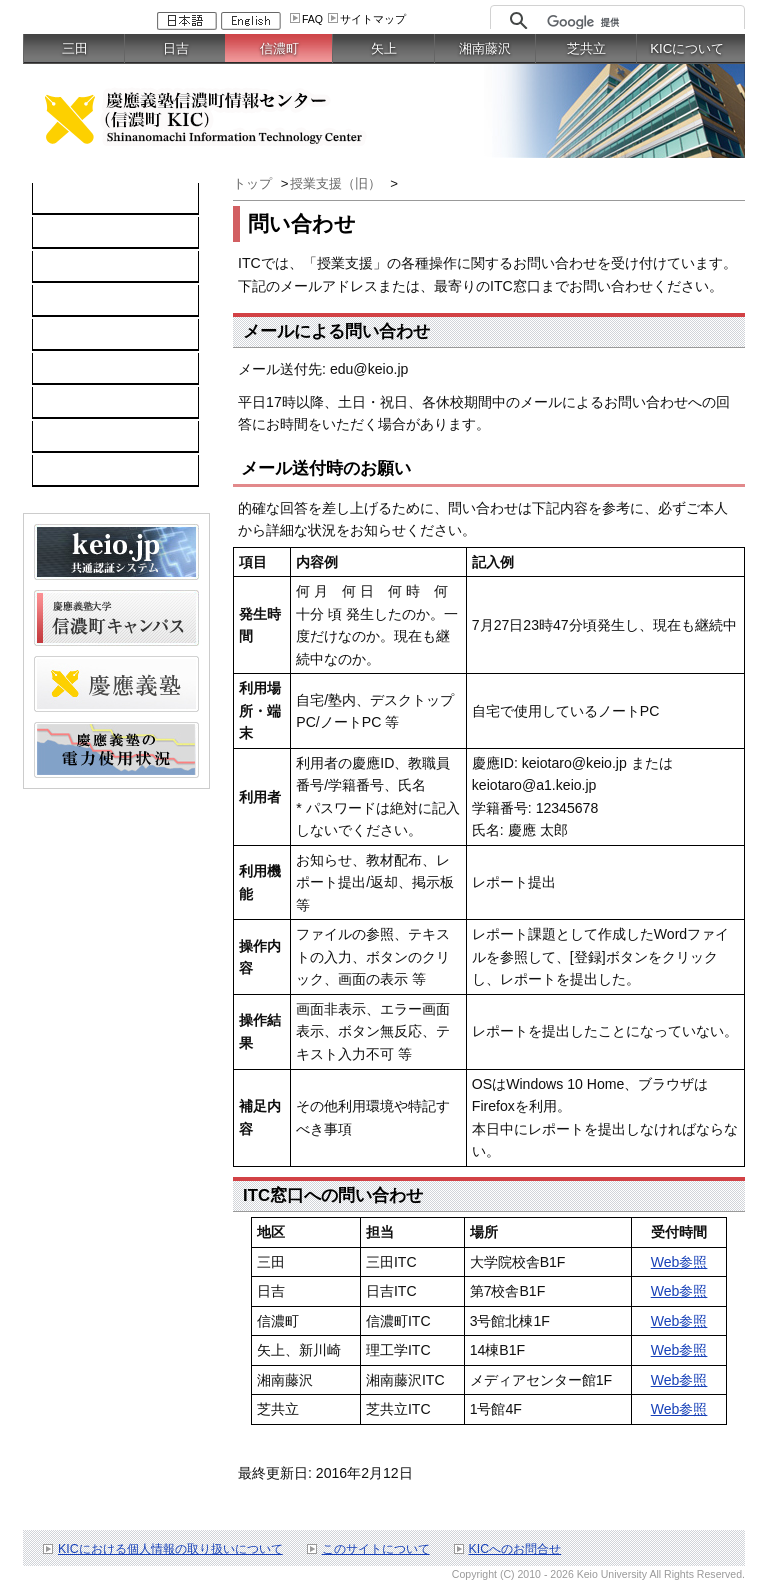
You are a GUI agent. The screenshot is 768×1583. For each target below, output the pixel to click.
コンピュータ (85, 233)
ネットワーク (85, 267)
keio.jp (63, 335)
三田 (75, 48)
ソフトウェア (85, 301)
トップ (252, 183)
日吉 (176, 48)
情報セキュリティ (99, 369)
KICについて (687, 48)
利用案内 (71, 403)
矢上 (384, 48)
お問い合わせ (85, 437)
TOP (57, 199)
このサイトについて (376, 1549)
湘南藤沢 (485, 48)
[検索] (640, 22)
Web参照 (679, 1262)
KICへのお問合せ (515, 1549)
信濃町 (279, 48)
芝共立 (586, 48)
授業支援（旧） (337, 183)
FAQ (312, 19)
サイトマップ (373, 19)
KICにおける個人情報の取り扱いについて (170, 1549)
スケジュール (85, 471)
